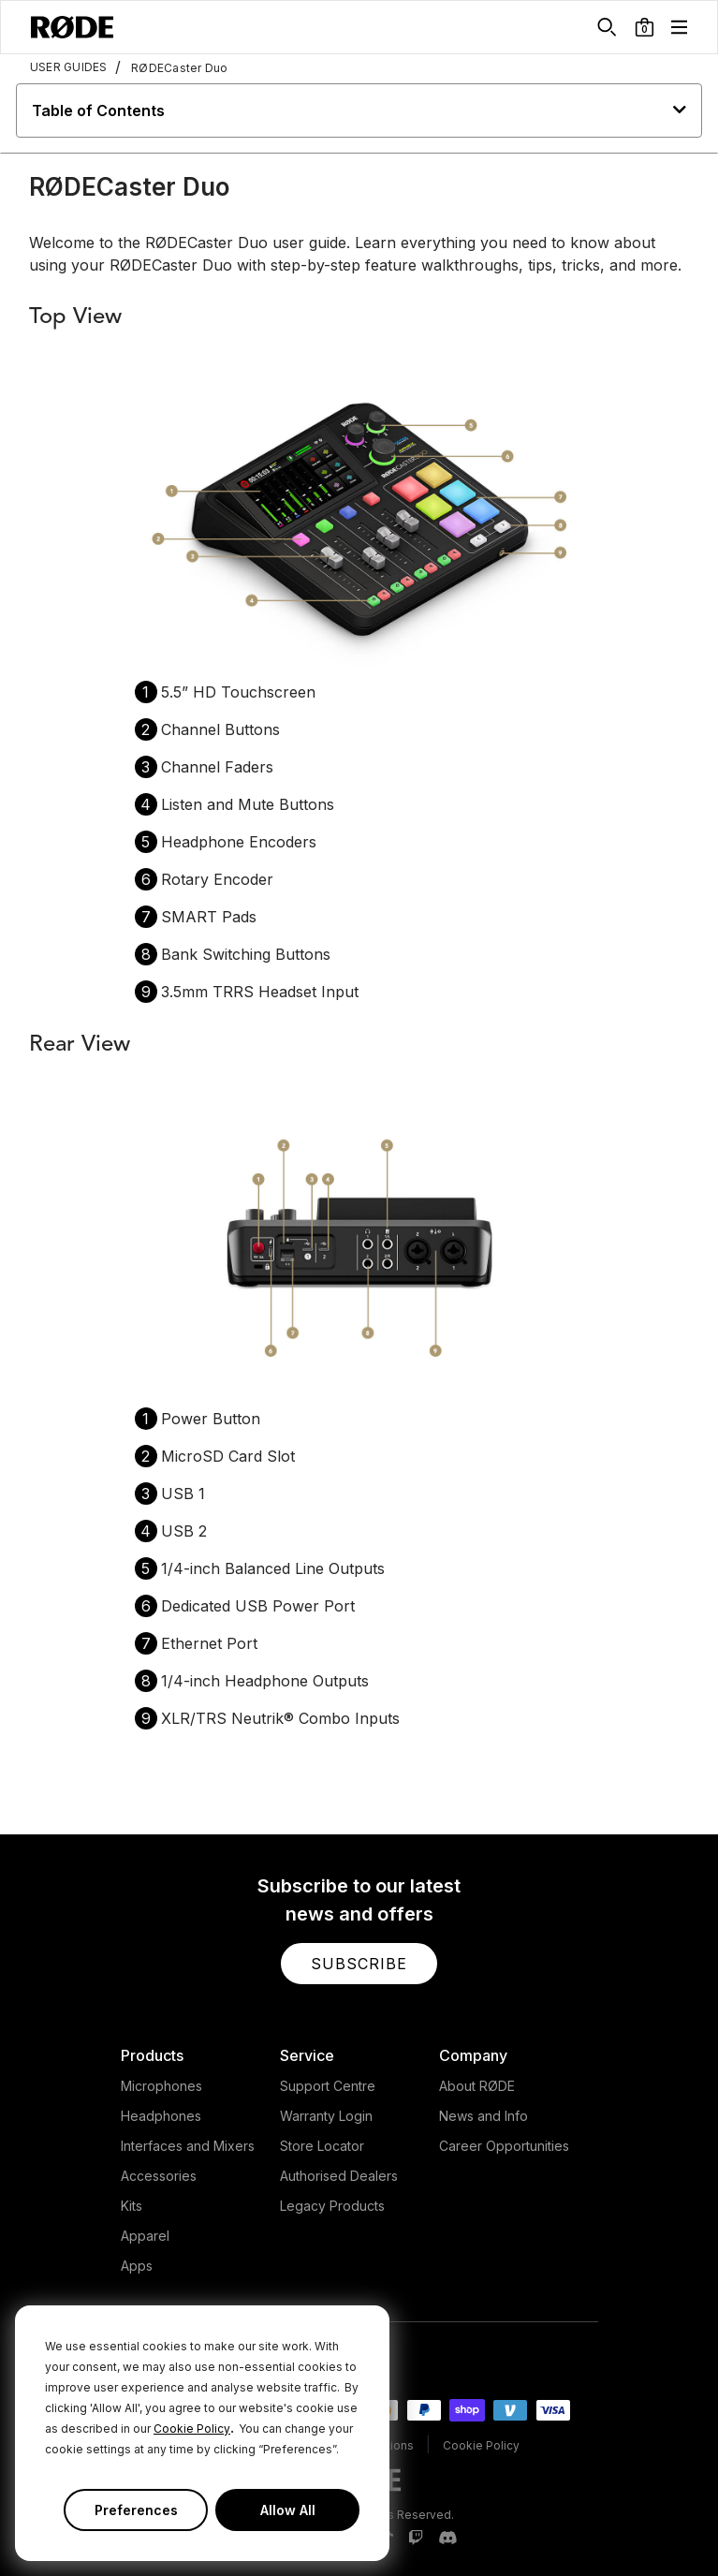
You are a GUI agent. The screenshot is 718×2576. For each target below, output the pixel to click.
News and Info (483, 2116)
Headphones (161, 2116)
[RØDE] (72, 27)
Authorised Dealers (339, 2176)
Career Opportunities (504, 2146)
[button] (644, 27)
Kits (131, 2206)
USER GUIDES (69, 67)
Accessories (159, 2176)
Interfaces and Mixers (188, 2146)
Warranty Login (326, 2116)
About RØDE (477, 2086)
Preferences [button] (136, 2510)
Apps (137, 2266)
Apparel (145, 2236)
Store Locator (322, 2146)
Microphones (161, 2086)
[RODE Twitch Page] (415, 2538)
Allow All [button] (287, 2510)
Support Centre (327, 2086)
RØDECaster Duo (171, 67)
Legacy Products (332, 2206)
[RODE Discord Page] (447, 2538)
